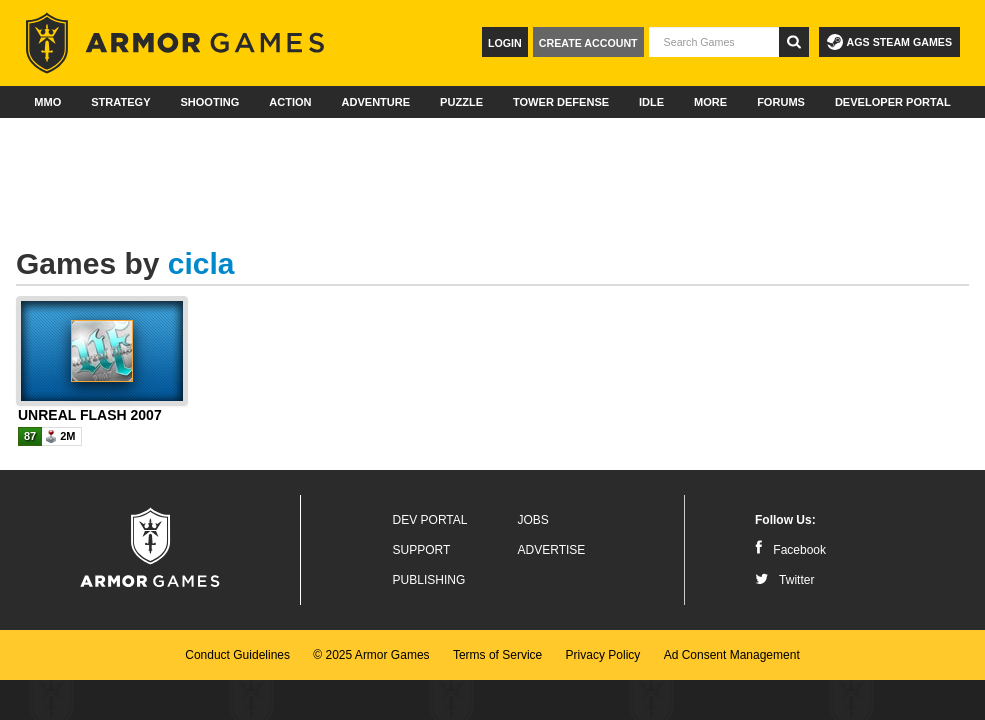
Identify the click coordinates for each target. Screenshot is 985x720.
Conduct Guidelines (237, 655)
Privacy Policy (603, 655)
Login (505, 43)
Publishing (429, 580)
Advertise (552, 550)
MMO (47, 102)
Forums (781, 102)
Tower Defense (561, 102)
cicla (201, 263)
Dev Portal (430, 520)
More (710, 102)
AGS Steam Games (889, 42)
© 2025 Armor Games (371, 655)
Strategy (120, 102)
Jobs (533, 520)
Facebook (790, 550)
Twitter (784, 580)
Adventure (375, 102)
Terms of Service (497, 655)
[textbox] (714, 42)
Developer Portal (893, 102)
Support (422, 550)
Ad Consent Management (732, 655)
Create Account (588, 43)
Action (290, 102)
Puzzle (461, 102)
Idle (651, 102)
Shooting (209, 102)
